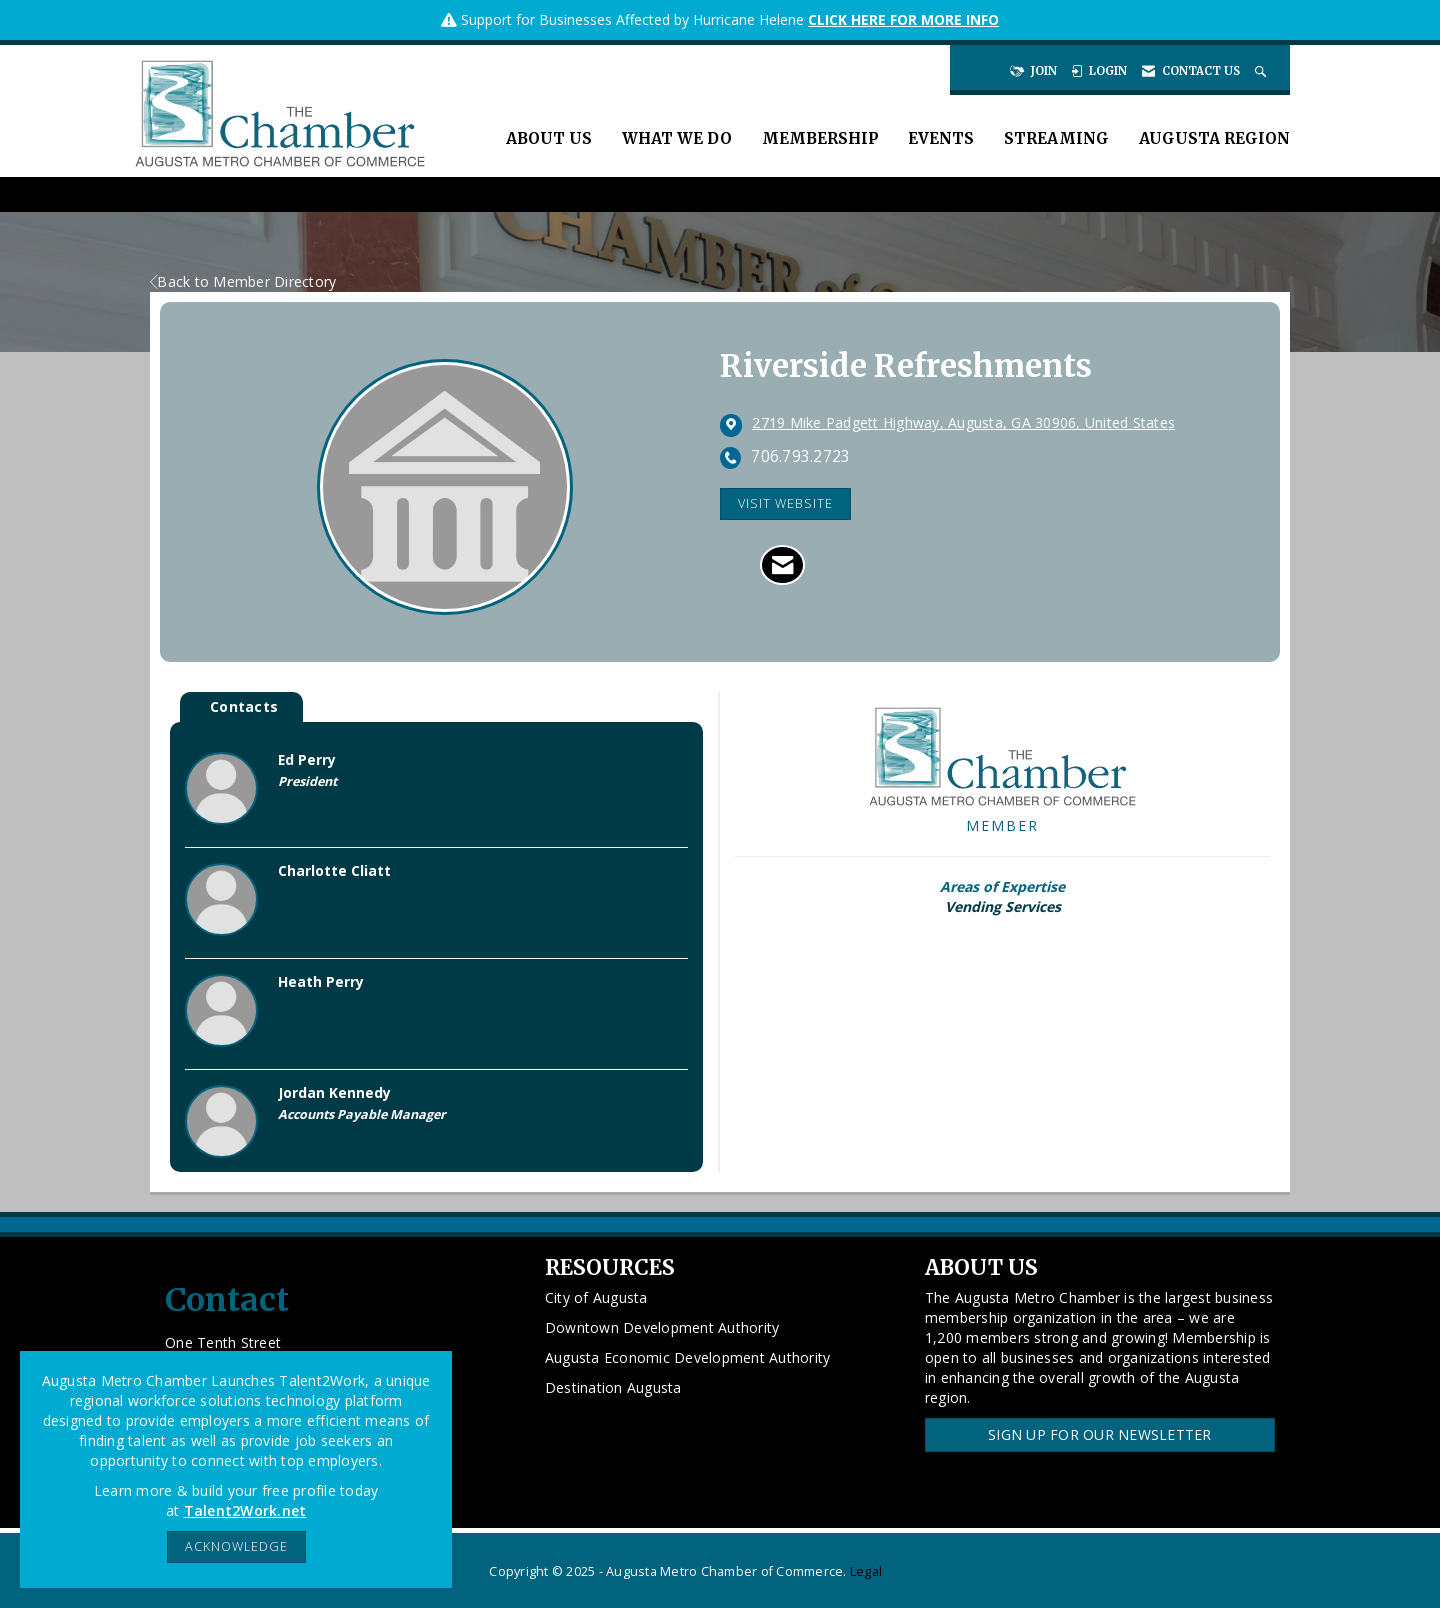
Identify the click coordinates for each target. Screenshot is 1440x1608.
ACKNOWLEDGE (236, 1546)
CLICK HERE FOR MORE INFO (903, 19)
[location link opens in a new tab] (963, 424)
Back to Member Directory (243, 281)
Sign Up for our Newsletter (1100, 1434)
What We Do (677, 138)
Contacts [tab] (244, 706)
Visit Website (785, 503)
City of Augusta (596, 1297)
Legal (866, 1571)
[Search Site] (1262, 71)
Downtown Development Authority (662, 1327)
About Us (549, 138)
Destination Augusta (613, 1387)
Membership (820, 138)
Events (941, 138)
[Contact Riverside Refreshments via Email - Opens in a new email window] (782, 565)
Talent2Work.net (245, 1510)
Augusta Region (1214, 138)
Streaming (1056, 138)
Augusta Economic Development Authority (688, 1357)
